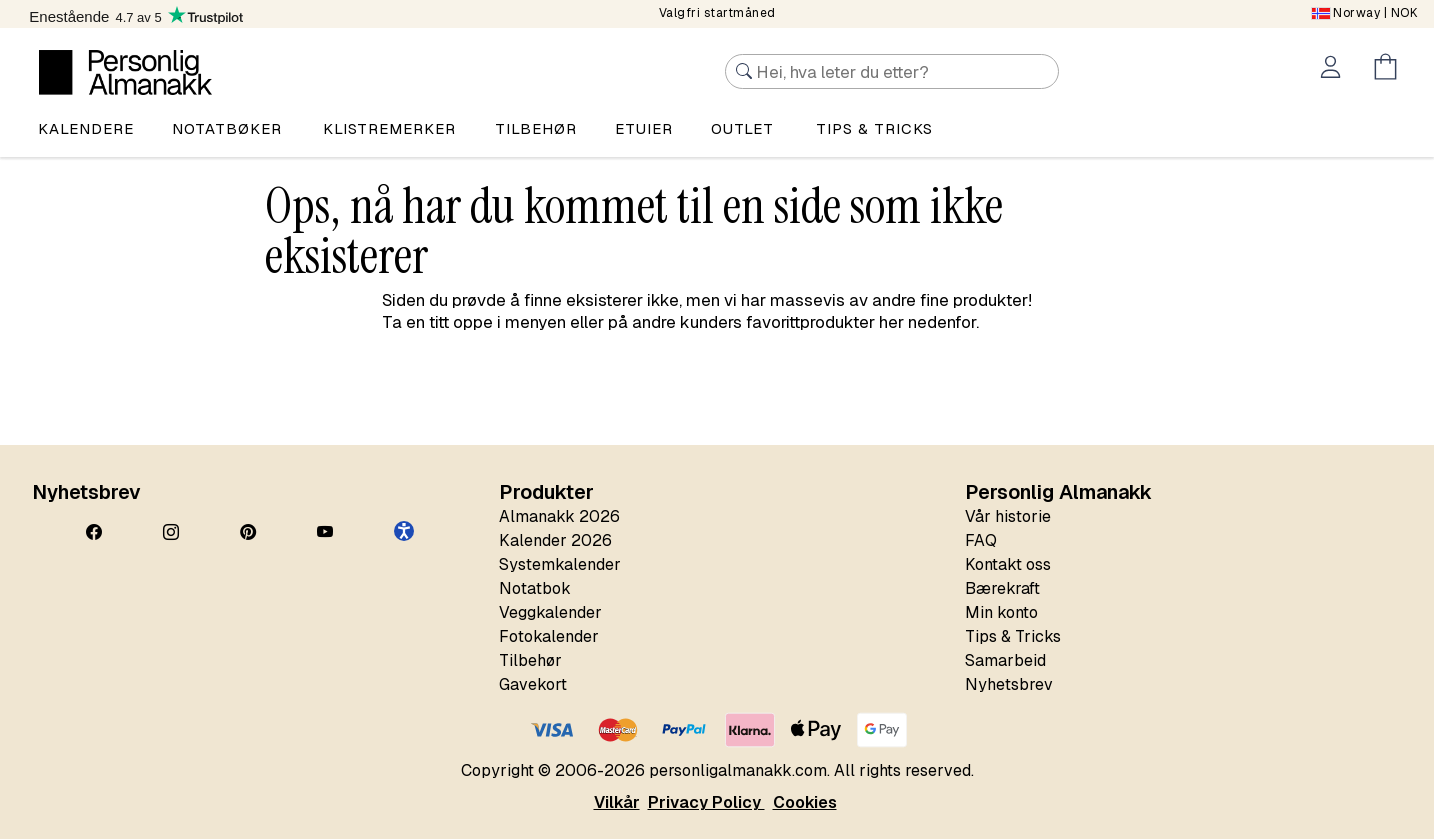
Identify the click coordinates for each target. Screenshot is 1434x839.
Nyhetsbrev (1009, 684)
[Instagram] (171, 533)
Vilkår (617, 802)
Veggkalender (550, 612)
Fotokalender (549, 636)
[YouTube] (325, 533)
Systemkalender (560, 564)
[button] (404, 531)
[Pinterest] (248, 533)
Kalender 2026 (555, 540)
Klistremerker (389, 128)
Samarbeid (1005, 660)
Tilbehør (536, 128)
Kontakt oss (1008, 564)
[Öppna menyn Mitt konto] (1334, 70)
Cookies (805, 802)
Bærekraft (1002, 588)
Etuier (644, 128)
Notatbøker (227, 128)
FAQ (981, 540)
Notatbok (535, 588)
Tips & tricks (874, 128)
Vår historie (1008, 516)
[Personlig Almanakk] (125, 72)
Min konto (1001, 612)
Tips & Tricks (1013, 636)
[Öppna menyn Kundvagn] (1389, 70)
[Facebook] (94, 533)
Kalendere (86, 128)
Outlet (742, 128)
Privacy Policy (706, 802)
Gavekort (533, 684)
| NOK (1365, 13)
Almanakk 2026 (559, 516)
